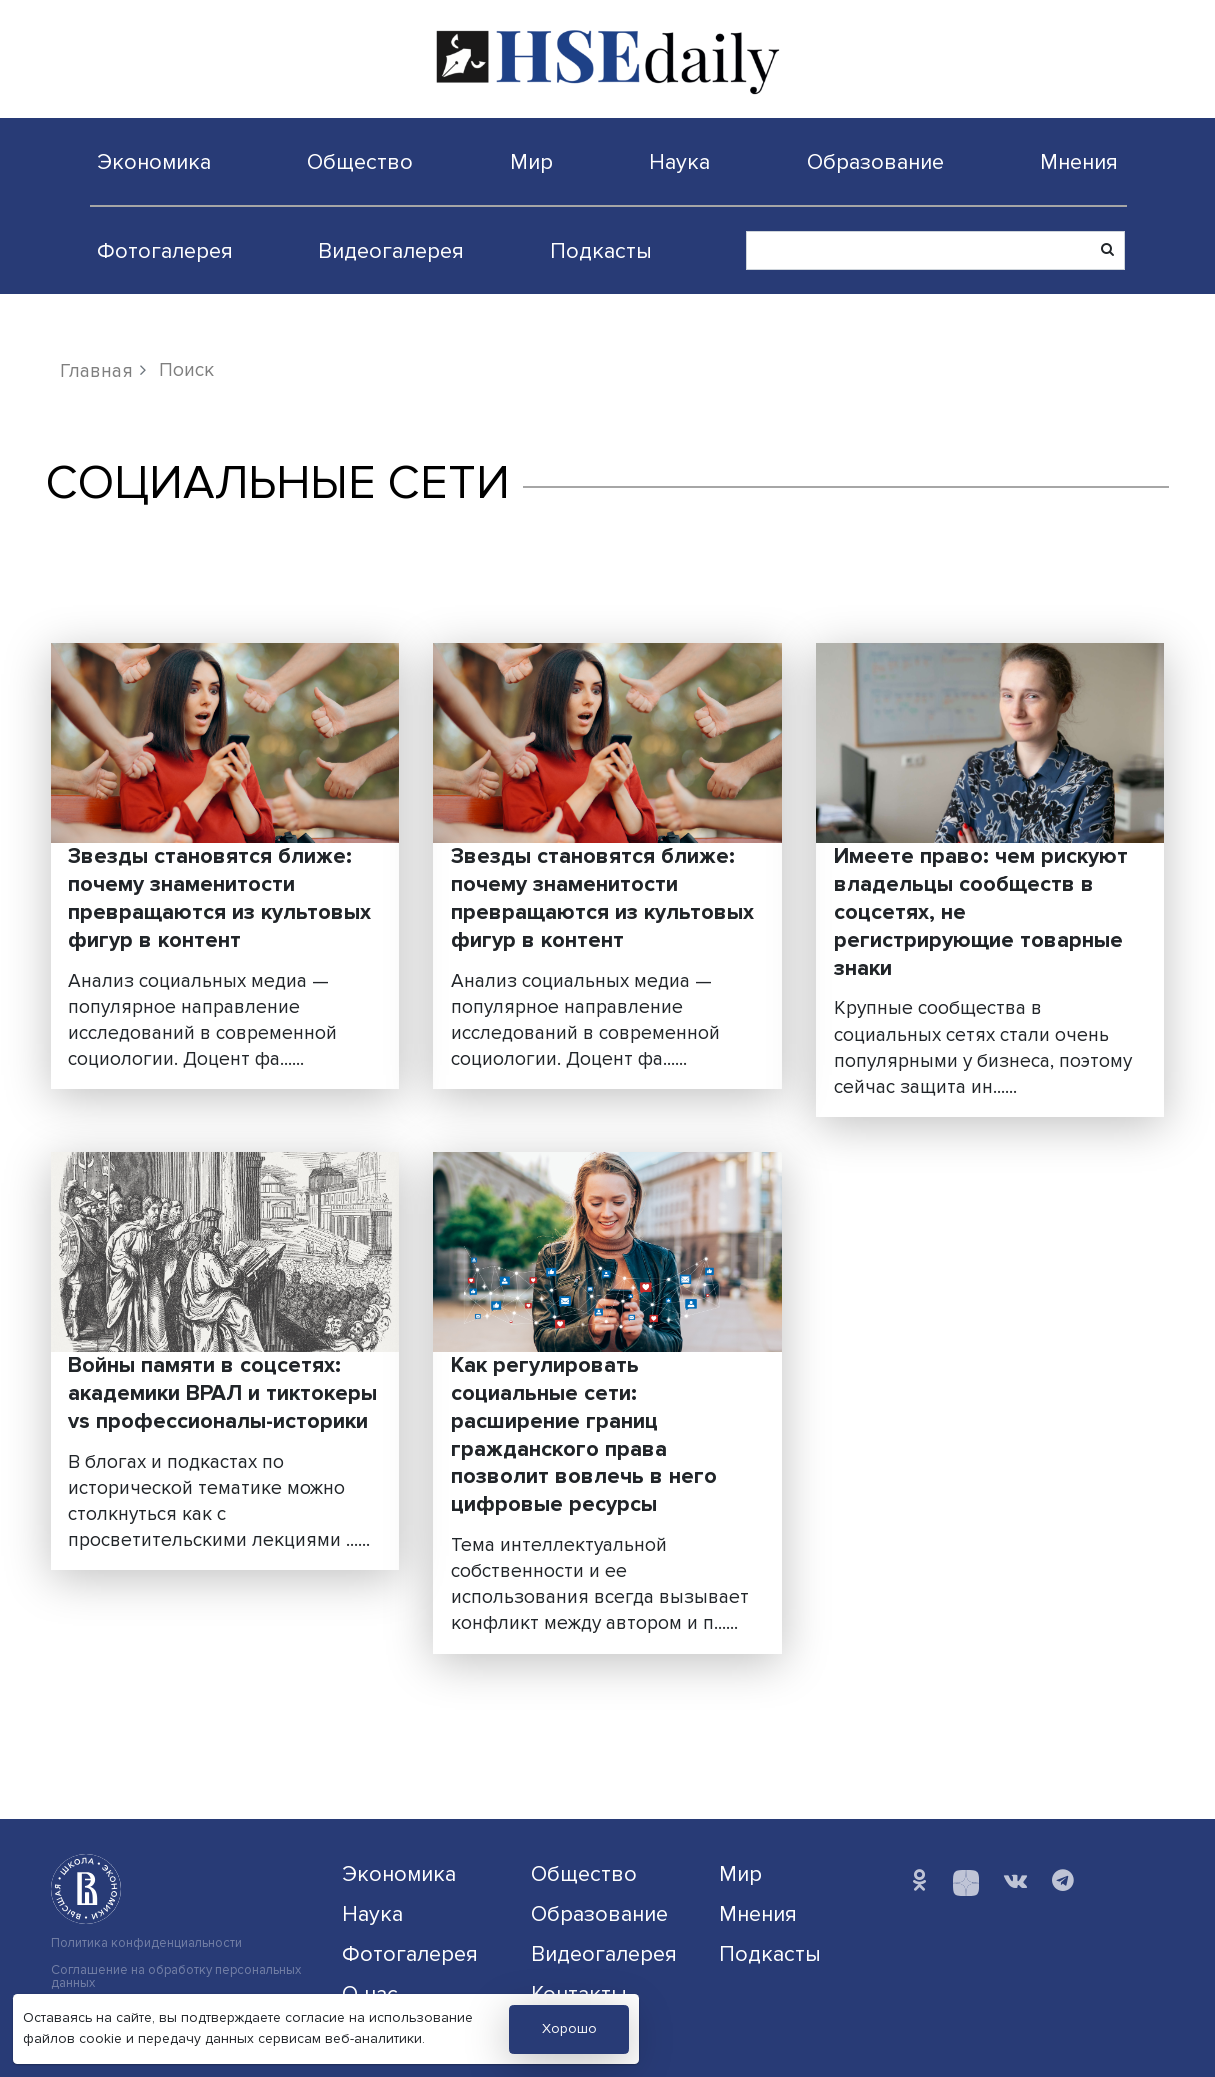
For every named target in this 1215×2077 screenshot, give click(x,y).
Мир (531, 162)
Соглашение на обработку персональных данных (176, 1977)
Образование (875, 162)
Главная (96, 371)
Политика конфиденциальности (146, 1943)
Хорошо (569, 2028)
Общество (360, 162)
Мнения (1079, 162)
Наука (679, 162)
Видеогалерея (391, 251)
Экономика (154, 162)
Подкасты (601, 251)
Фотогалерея (165, 251)
